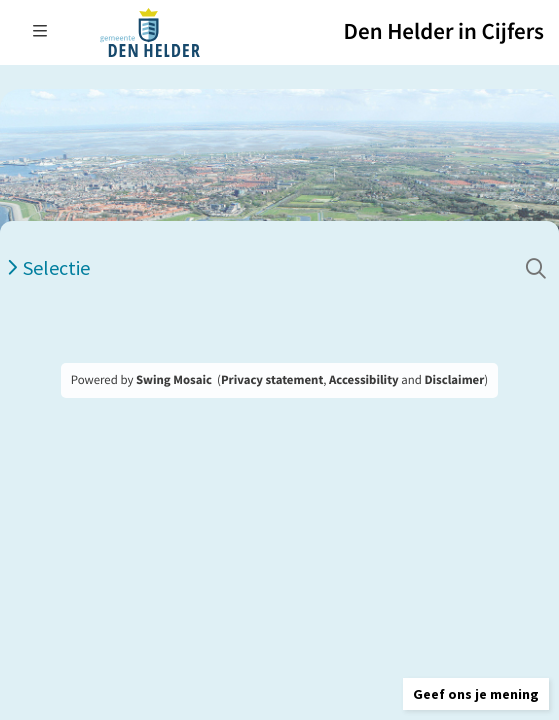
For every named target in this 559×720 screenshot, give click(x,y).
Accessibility (364, 380)
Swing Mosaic (174, 380)
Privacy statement (272, 380)
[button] (476, 694)
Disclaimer (454, 380)
